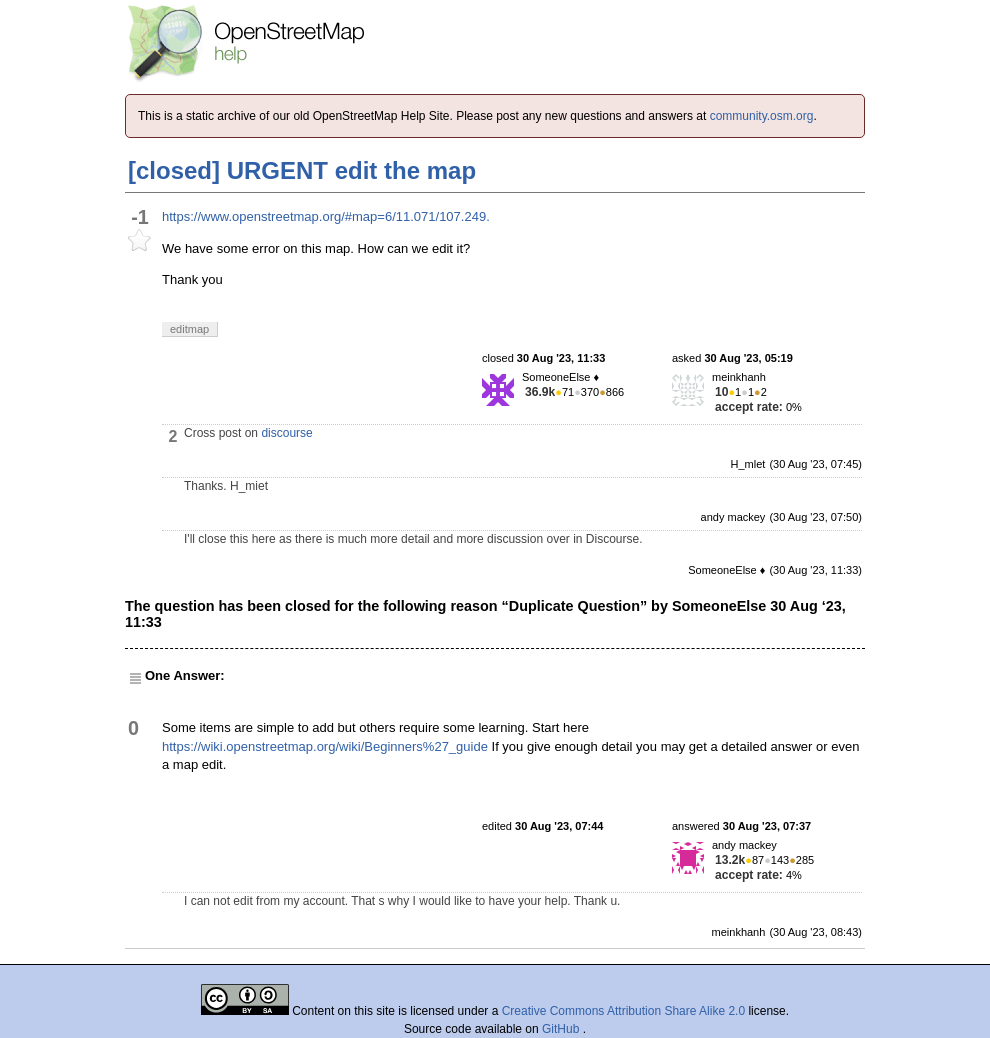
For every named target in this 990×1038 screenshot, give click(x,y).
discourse (286, 433)
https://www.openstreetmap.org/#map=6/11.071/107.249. (326, 216)
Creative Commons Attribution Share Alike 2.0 (623, 1011)
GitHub (562, 1029)
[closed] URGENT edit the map (302, 170)
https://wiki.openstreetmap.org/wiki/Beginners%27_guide (325, 746)
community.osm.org (762, 116)
